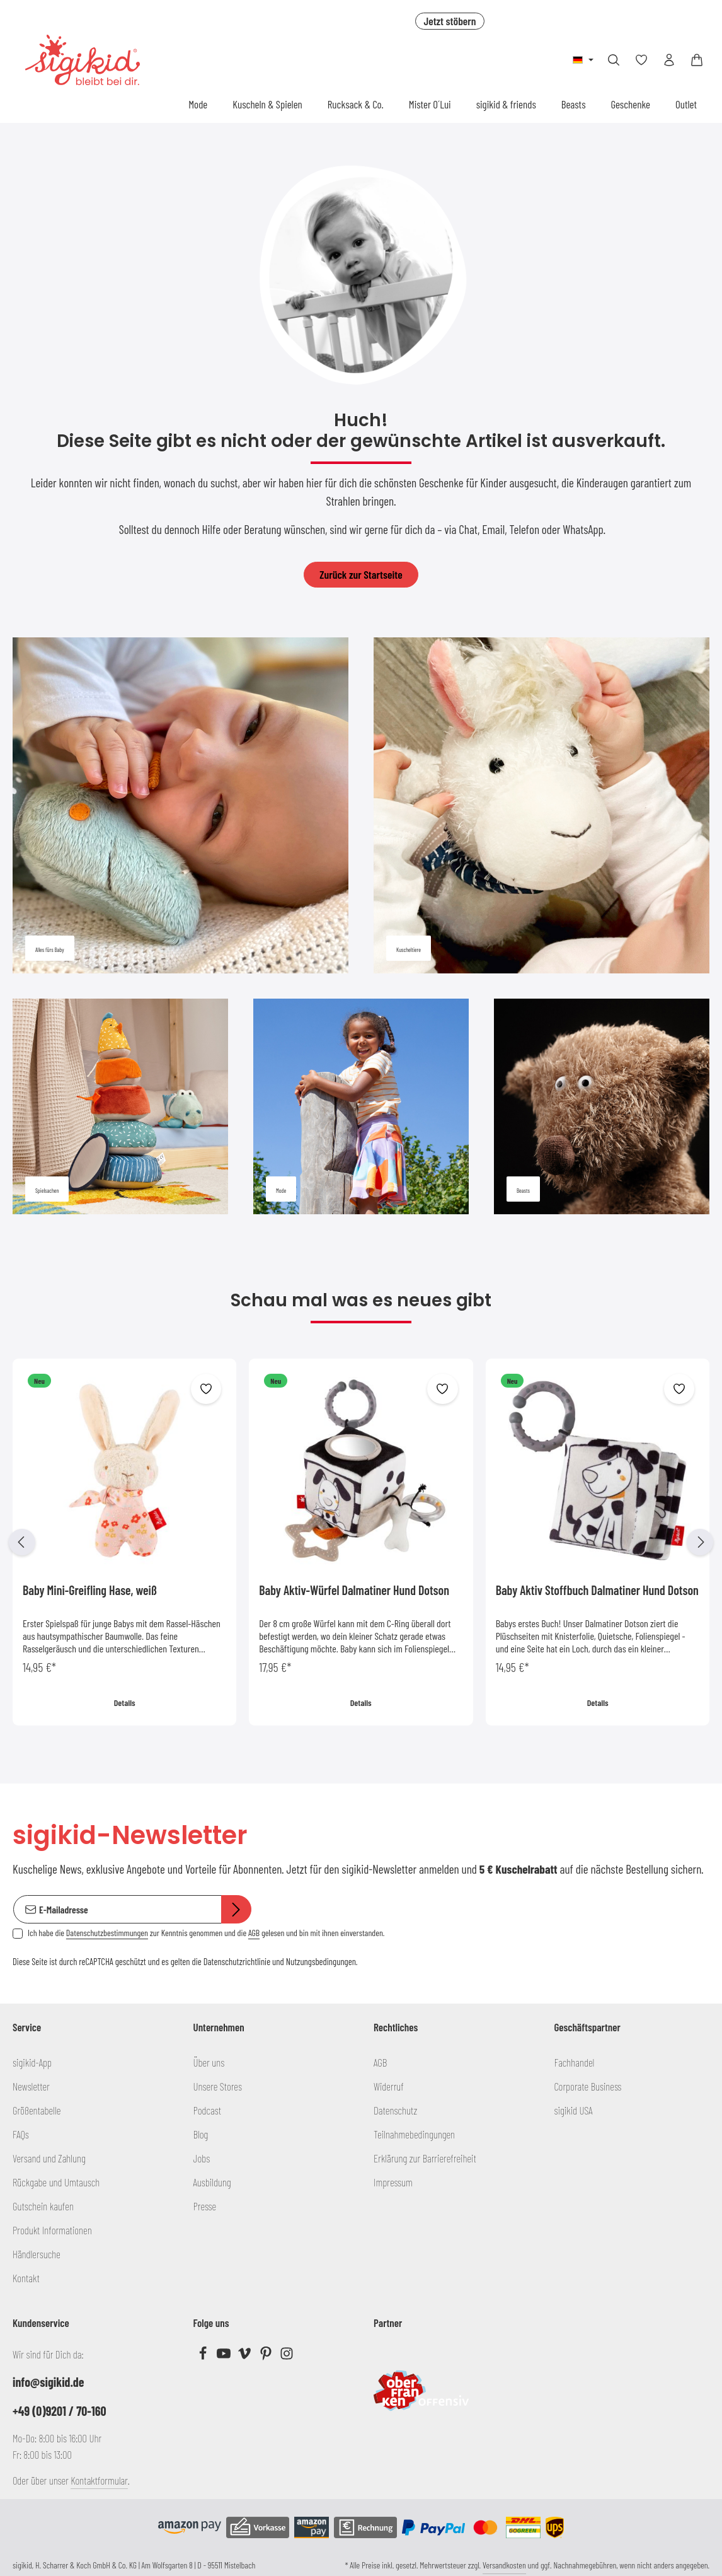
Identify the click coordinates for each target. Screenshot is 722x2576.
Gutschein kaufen (43, 2206)
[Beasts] (601, 1106)
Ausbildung (212, 2182)
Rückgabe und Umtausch (56, 2182)
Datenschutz (395, 2110)
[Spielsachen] (120, 1106)
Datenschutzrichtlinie (236, 1961)
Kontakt (26, 2277)
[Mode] (361, 1106)
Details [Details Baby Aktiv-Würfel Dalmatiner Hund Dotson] (361, 1702)
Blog (201, 2134)
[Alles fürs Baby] (180, 805)
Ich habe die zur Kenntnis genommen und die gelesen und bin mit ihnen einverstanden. (206, 1932)
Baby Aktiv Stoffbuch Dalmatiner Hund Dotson (597, 1590)
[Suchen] (613, 60)
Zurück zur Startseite (360, 574)
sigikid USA (573, 2110)
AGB (254, 1932)
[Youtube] (224, 2356)
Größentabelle (36, 2110)
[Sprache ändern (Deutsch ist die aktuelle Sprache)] (583, 60)
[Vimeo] (245, 2356)
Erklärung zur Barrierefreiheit (425, 2158)
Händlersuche (36, 2254)
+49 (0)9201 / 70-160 (59, 2410)
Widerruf (389, 2086)
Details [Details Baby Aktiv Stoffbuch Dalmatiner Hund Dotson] (597, 1702)
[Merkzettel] (641, 60)
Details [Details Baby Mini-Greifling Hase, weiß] (124, 1702)
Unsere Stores (217, 2086)
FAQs (21, 2134)
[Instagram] (287, 2356)
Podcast (207, 2110)
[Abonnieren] (236, 1910)
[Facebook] (204, 2356)
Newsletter (31, 2086)
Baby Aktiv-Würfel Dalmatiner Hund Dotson (354, 1590)
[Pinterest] (267, 2356)
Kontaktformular (99, 2480)
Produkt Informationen (52, 2230)
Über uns (209, 2062)
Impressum (393, 2182)
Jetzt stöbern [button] (449, 21)
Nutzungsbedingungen (321, 1961)
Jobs (201, 2158)
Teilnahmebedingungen (414, 2134)
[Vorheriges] (22, 1542)
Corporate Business (588, 2086)
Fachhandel (574, 2062)
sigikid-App (32, 2062)
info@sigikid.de (48, 2381)
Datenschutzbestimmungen (107, 1932)
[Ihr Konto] (669, 60)
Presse (205, 2206)
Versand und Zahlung (49, 2158)
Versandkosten (504, 2565)
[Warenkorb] (696, 60)
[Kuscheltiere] (541, 805)
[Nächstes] (700, 1542)
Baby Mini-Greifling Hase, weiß (90, 1590)
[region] (361, 1542)
